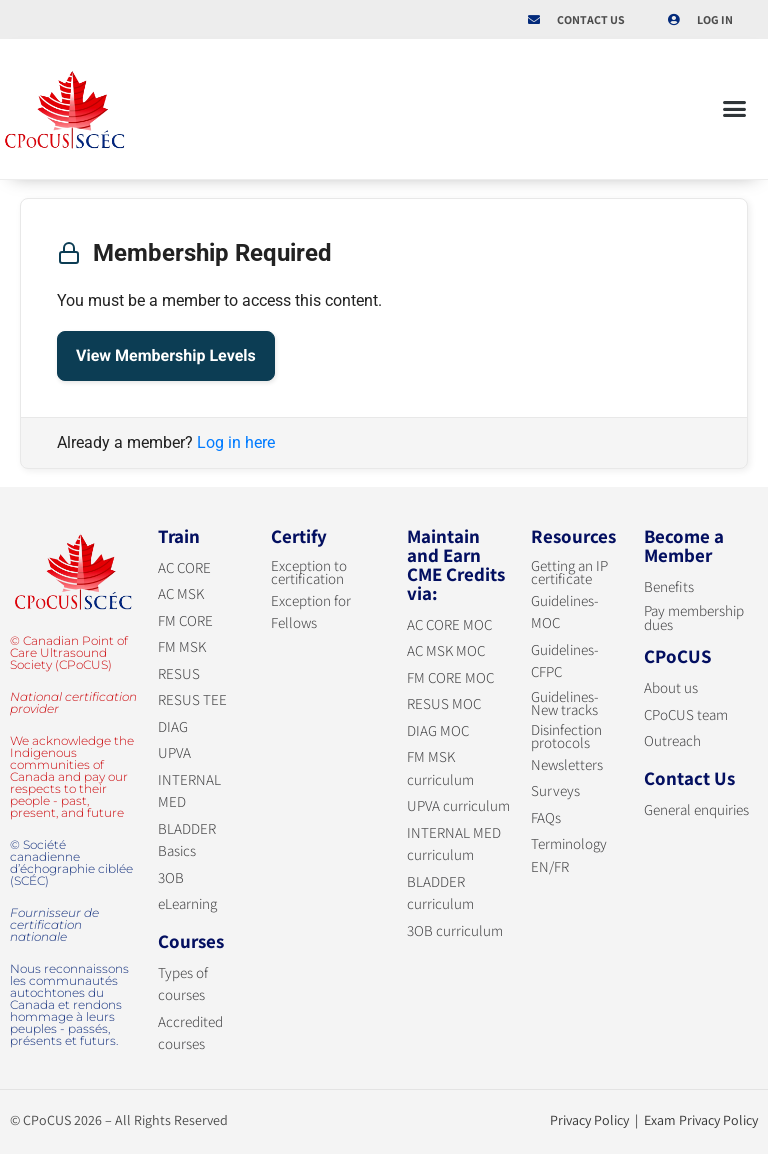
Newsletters (567, 764)
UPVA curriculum (458, 805)
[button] (735, 109)
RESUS (179, 673)
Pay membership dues (694, 617)
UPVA (174, 752)
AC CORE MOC (449, 624)
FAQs (546, 817)
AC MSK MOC (446, 650)
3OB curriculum (455, 930)
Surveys (555, 790)
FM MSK (182, 646)
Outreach (672, 740)
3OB (171, 877)
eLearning (187, 903)
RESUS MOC (444, 703)
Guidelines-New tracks (565, 703)
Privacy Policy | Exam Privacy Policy (654, 1120)
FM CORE (185, 620)
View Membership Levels (166, 355)
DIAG (173, 726)
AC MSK (181, 593)
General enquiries (696, 809)
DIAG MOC (438, 730)
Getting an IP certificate (569, 572)
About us (671, 687)
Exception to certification (309, 572)
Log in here (236, 442)
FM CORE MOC (450, 677)
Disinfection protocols (566, 736)
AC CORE (184, 567)
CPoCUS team (686, 714)
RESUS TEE (192, 699)
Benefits (669, 586)
